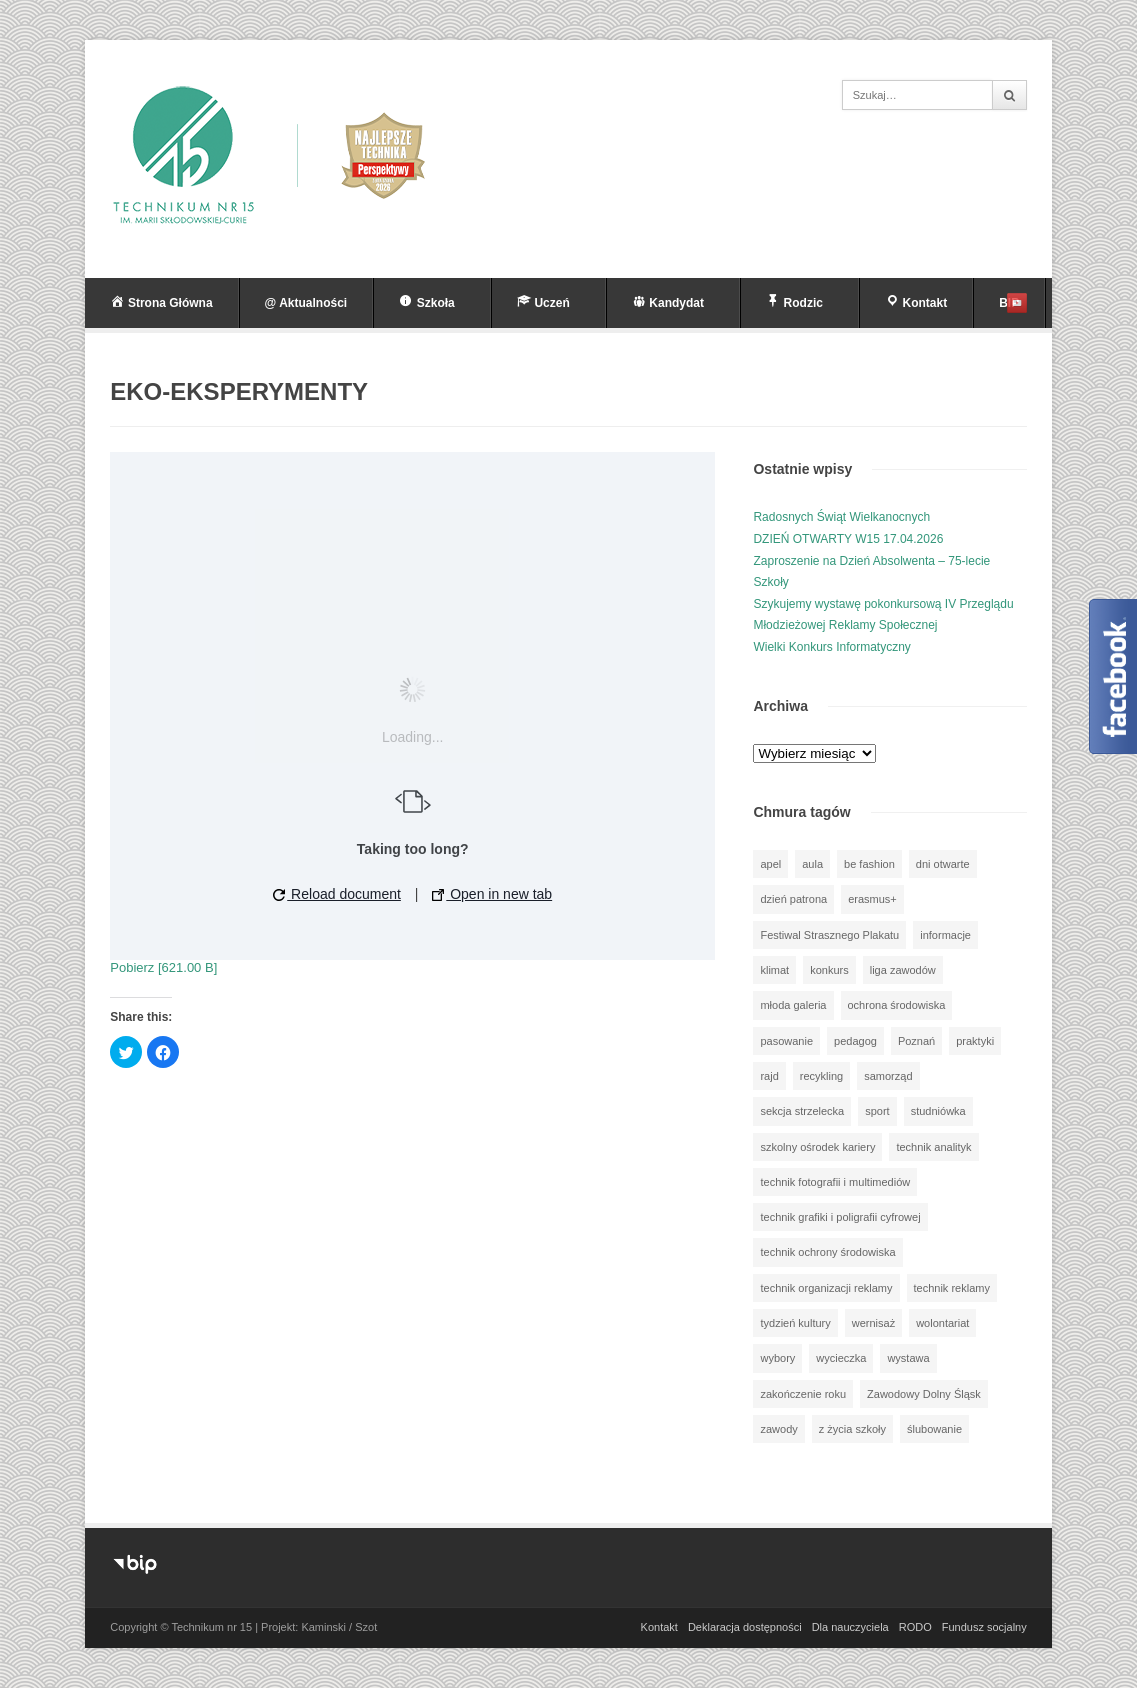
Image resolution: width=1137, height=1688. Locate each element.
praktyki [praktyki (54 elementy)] (975, 1041)
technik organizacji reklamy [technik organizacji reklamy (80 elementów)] (826, 1288)
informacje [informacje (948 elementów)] (945, 935)
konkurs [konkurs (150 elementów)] (829, 970)
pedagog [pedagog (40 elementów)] (855, 1041)
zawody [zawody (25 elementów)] (778, 1429)
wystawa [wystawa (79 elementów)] (908, 1358)
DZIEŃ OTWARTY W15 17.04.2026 (848, 539)
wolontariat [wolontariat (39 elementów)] (942, 1323)
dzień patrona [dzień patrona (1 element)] (793, 899)
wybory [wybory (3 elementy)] (777, 1358)
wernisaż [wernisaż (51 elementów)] (873, 1323)
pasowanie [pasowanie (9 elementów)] (786, 1041)
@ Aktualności (306, 303)
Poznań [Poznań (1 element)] (916, 1041)
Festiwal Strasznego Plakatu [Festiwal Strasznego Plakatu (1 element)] (829, 935)
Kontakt (659, 1627)
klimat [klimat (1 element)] (774, 970)
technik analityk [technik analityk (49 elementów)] (933, 1147)
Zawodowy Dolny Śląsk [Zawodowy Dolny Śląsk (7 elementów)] (924, 1394)
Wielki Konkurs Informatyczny (831, 647)
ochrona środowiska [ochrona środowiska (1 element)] (897, 1005)
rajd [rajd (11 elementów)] (769, 1076)
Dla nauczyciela (850, 1627)
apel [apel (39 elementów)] (770, 864)
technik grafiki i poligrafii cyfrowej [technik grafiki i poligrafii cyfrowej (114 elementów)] (840, 1217)
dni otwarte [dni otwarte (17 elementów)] (943, 864)
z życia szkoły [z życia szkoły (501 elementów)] (852, 1429)
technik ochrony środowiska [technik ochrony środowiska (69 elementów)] (827, 1252)
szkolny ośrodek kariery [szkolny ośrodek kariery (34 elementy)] (817, 1147)
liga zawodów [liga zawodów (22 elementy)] (903, 970)
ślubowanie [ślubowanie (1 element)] (934, 1429)
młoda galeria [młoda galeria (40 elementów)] (793, 1005)
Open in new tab (492, 894)
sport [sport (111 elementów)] (877, 1111)
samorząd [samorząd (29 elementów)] (888, 1076)
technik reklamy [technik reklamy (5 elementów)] (952, 1288)
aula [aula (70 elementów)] (812, 864)
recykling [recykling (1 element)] (821, 1076)
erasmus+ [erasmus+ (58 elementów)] (872, 899)
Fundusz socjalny (984, 1627)
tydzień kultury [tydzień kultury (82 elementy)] (795, 1323)
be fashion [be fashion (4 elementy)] (869, 864)
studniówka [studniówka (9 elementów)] (938, 1111)
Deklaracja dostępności (745, 1627)
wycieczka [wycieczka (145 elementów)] (841, 1358)
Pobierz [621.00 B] (163, 967)
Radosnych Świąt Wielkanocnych (841, 517)
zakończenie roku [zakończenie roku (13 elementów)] (803, 1394)
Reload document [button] (337, 894)
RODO (915, 1627)
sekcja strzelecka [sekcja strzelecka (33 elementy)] (802, 1111)
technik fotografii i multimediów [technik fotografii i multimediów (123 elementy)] (835, 1182)
